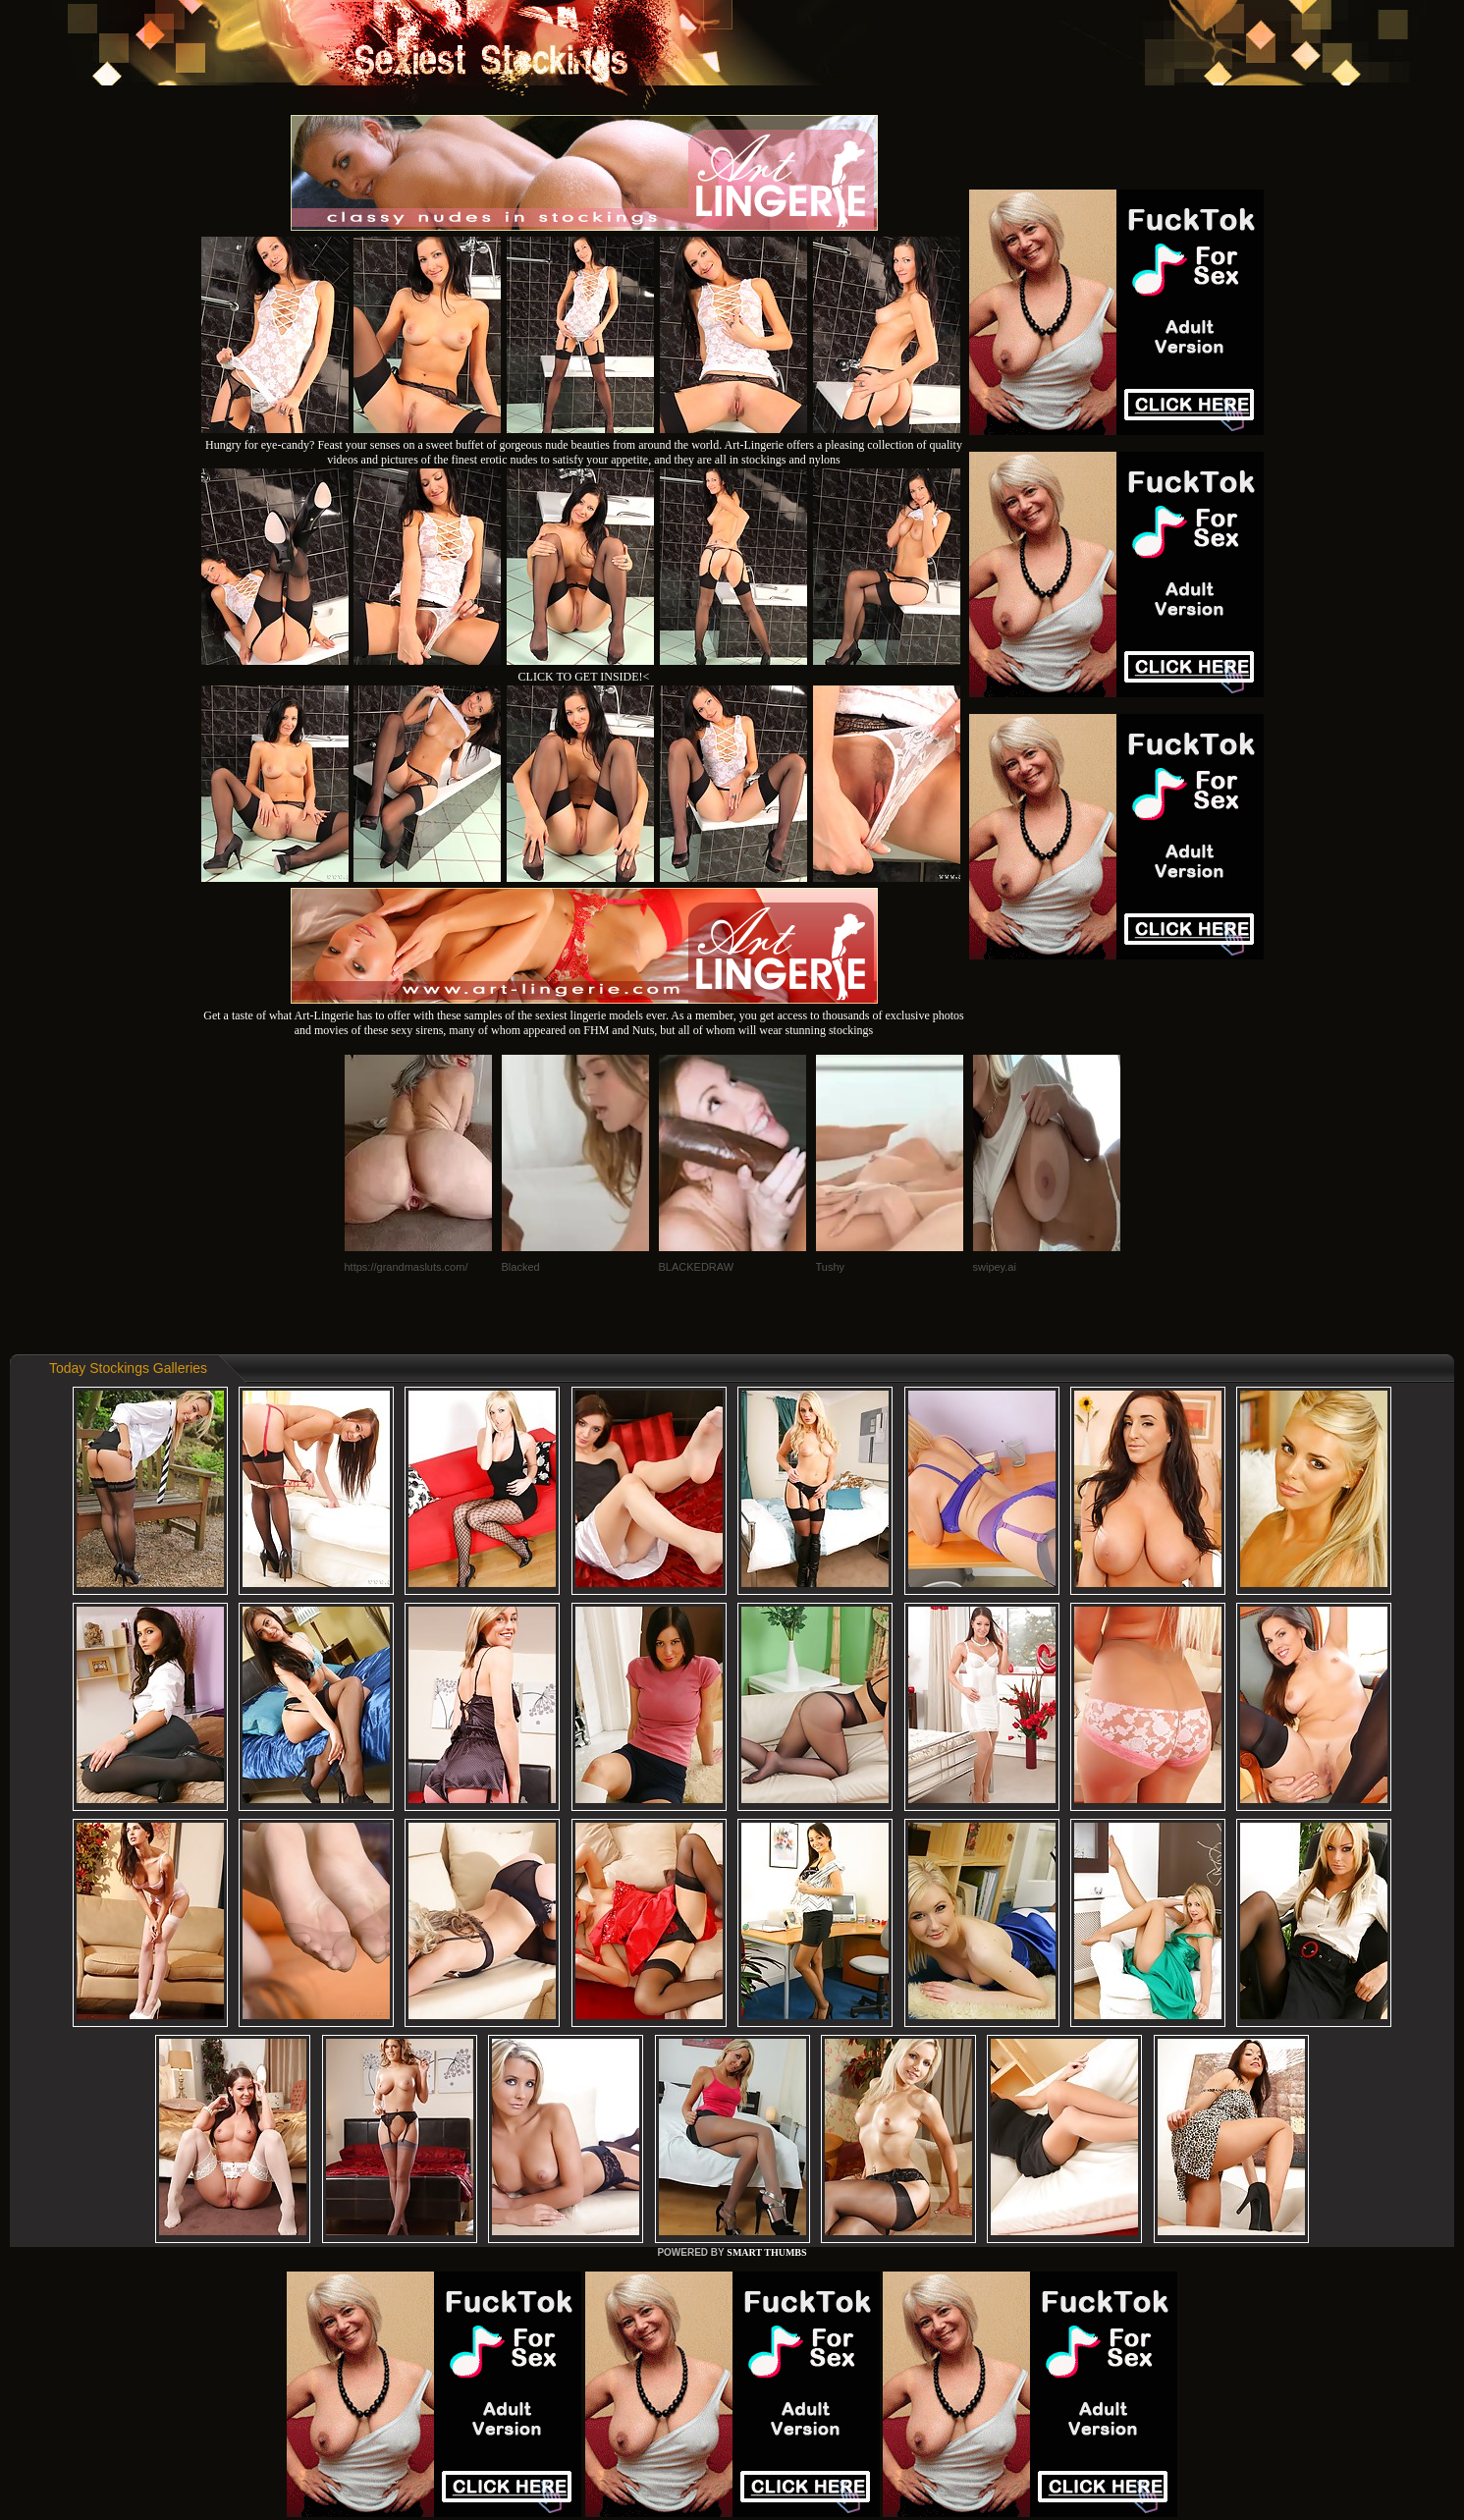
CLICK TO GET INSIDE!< (584, 677)
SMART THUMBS (766, 2252)
